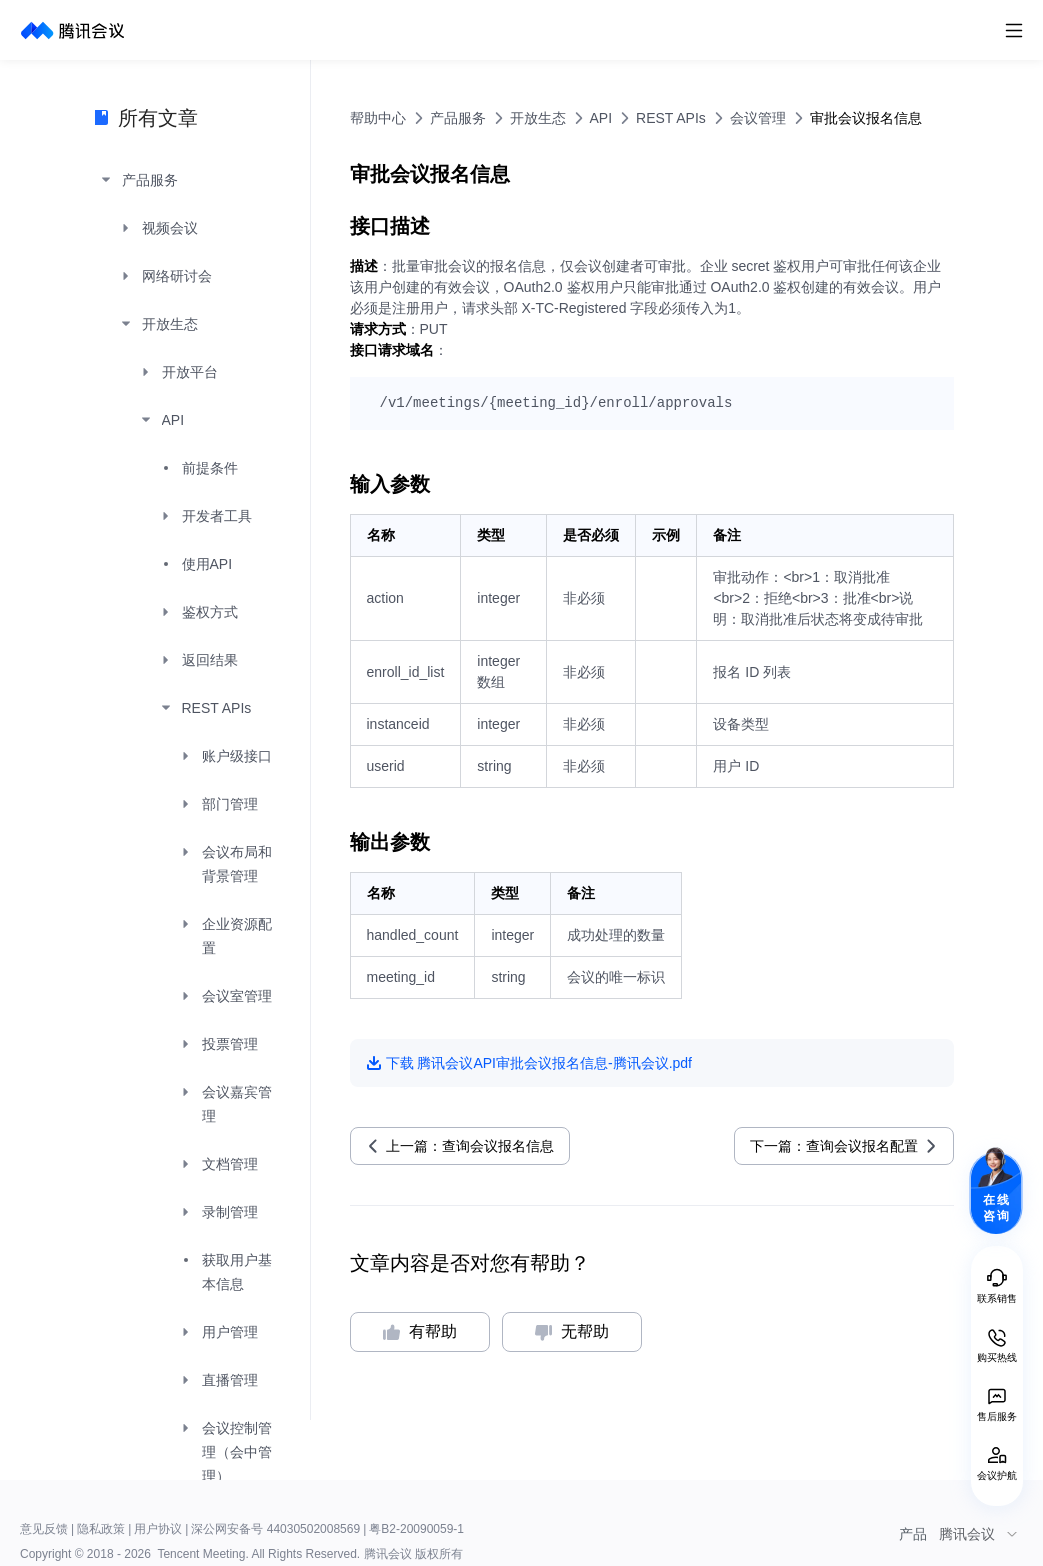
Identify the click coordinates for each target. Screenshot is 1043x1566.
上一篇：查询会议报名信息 (470, 1146)
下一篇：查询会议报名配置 (834, 1146)
